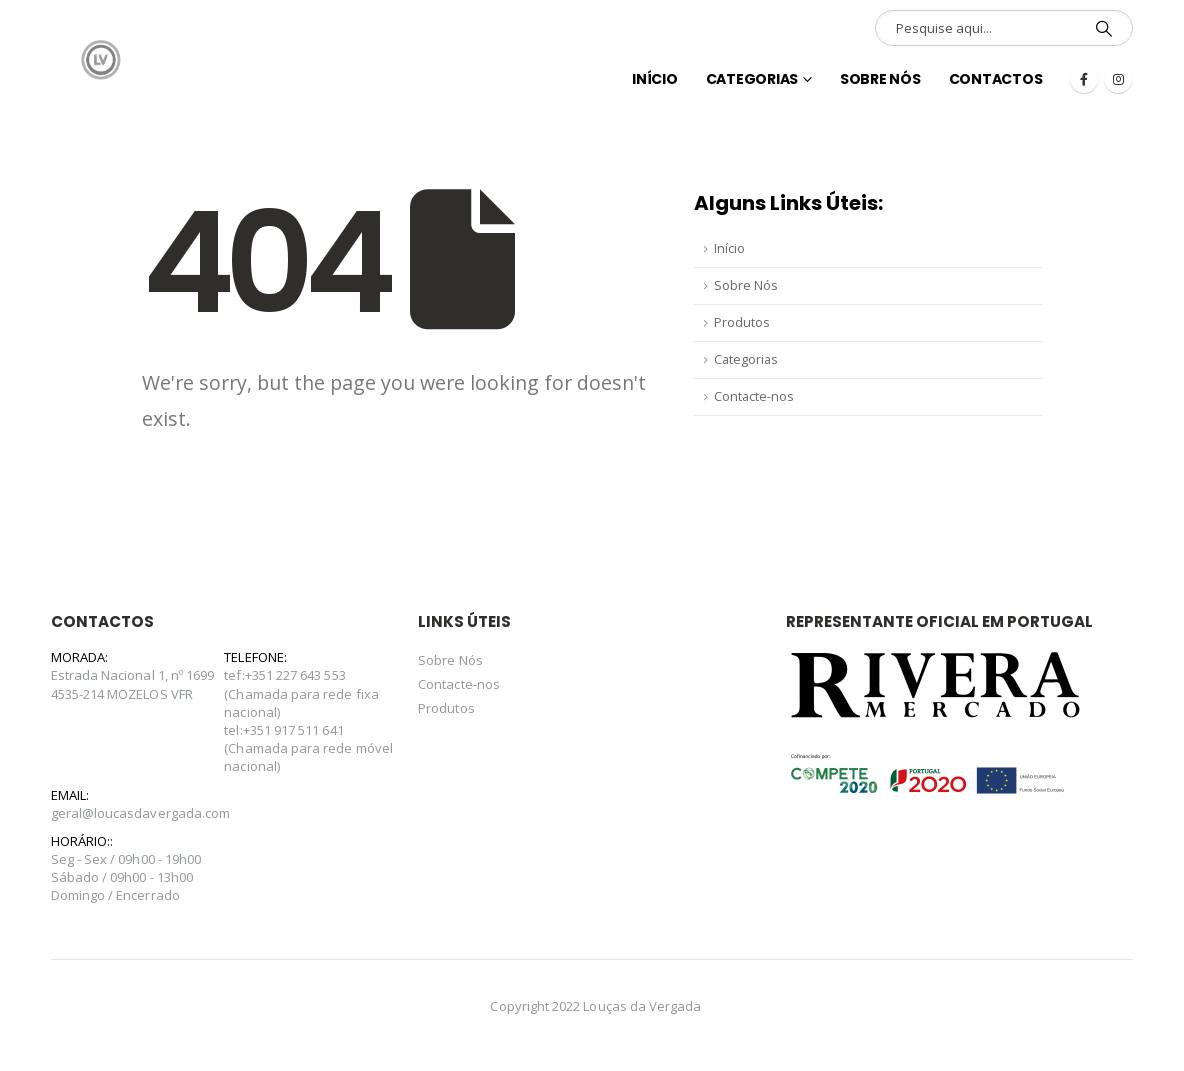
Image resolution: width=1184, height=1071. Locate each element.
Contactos (996, 79)
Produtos (742, 322)
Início (729, 248)
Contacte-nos (754, 396)
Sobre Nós (880, 79)
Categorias (752, 79)
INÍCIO (655, 79)
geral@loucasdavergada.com (141, 813)
